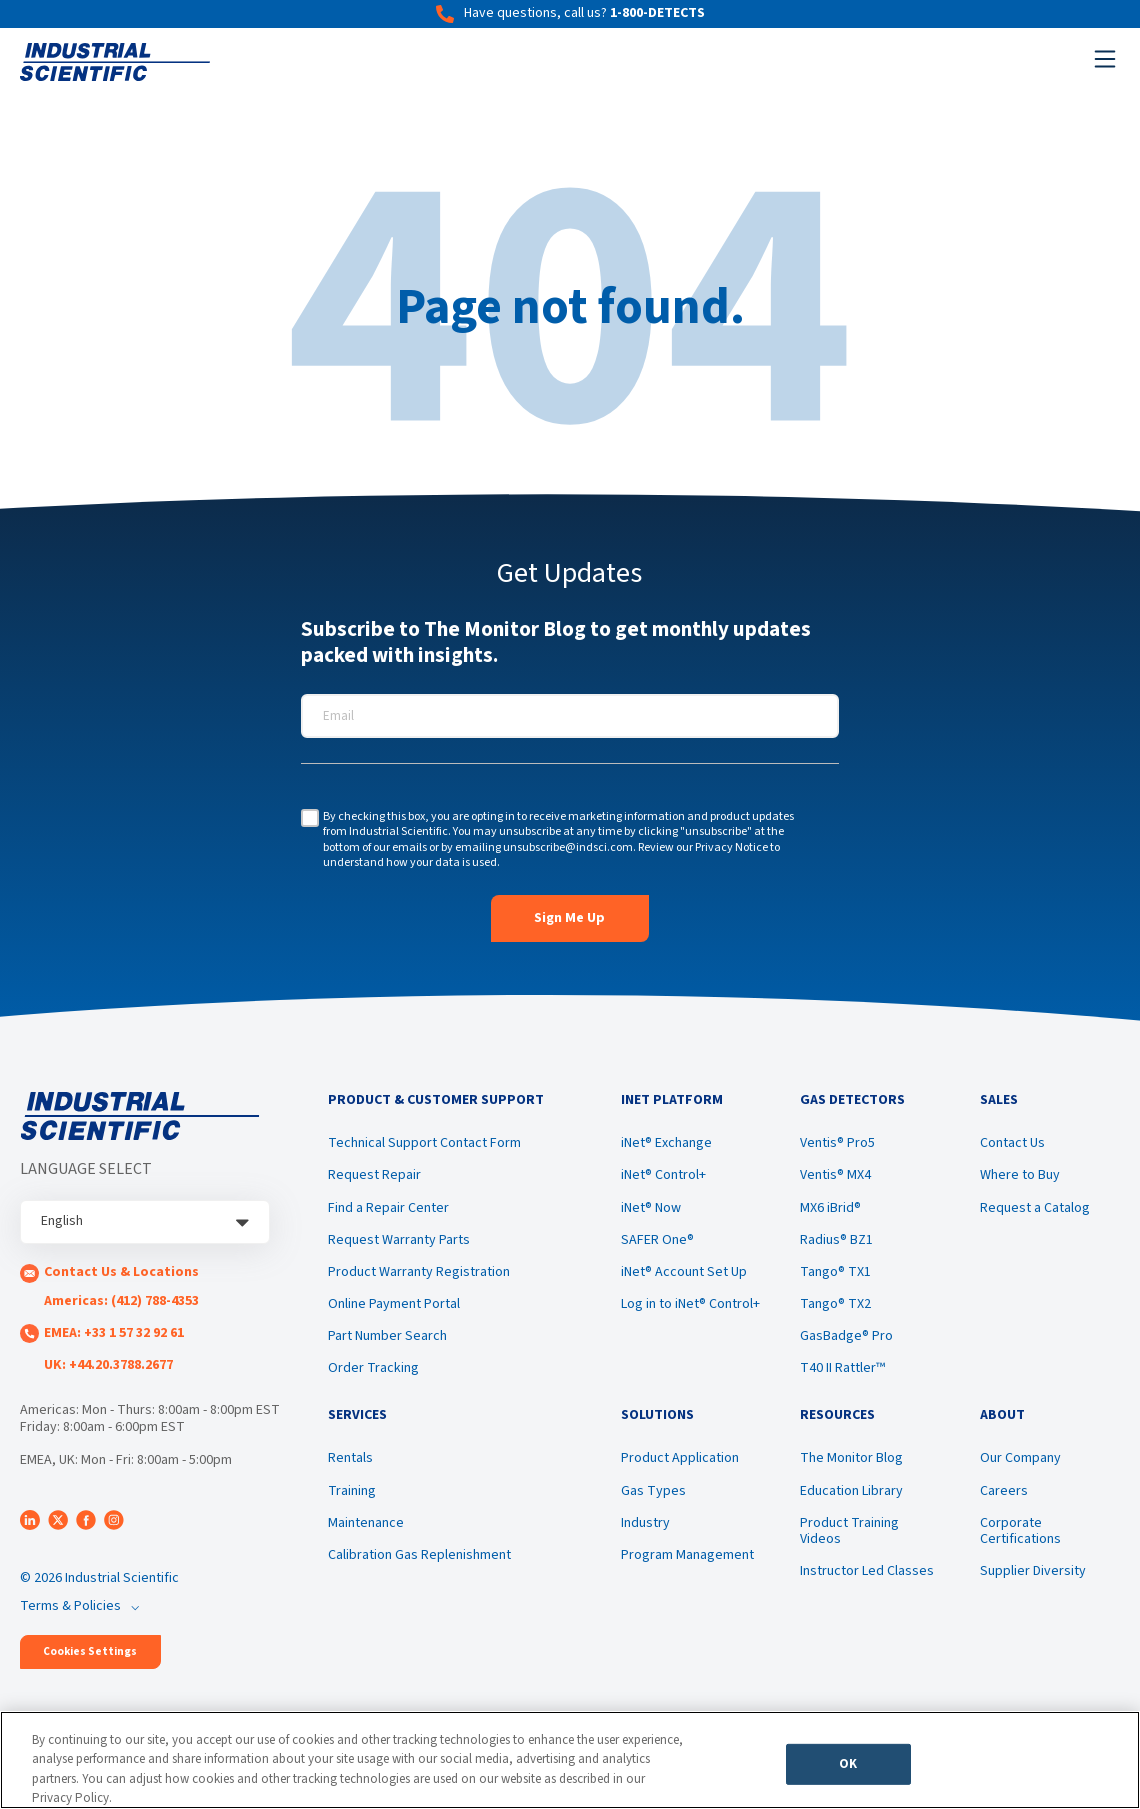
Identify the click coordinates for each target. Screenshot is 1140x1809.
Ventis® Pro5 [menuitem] (837, 1145)
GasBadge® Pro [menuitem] (846, 1338)
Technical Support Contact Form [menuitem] (424, 1145)
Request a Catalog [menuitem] (1035, 1209)
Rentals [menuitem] (350, 1462)
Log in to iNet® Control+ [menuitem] (690, 1306)
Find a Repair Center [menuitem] (388, 1209)
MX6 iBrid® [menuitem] (830, 1209)
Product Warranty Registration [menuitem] (419, 1274)
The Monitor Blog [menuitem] (851, 1462)
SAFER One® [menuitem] (657, 1242)
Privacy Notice (731, 847)
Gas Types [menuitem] (653, 1494)
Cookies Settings (90, 1651)
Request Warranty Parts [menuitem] (399, 1242)
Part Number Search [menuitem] (387, 1338)
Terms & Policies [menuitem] (70, 1606)
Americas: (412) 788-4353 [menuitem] (121, 1301)
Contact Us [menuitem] (1012, 1145)
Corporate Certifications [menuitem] (1020, 1534)
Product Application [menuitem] (680, 1462)
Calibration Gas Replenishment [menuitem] (419, 1559)
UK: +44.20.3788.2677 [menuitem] (108, 1365)
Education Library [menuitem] (851, 1494)
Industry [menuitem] (645, 1526)
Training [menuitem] (352, 1494)
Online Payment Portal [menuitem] (394, 1306)
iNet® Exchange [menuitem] (666, 1145)
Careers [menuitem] (1004, 1494)
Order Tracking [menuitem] (373, 1370)
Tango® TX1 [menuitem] (835, 1274)
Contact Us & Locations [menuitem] (121, 1272)
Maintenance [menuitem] (366, 1526)
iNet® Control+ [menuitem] (663, 1177)
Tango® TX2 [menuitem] (835, 1306)
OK (848, 1766)
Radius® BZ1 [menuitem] (836, 1242)
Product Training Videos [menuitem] (849, 1534)
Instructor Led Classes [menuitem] (867, 1574)
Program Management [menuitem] (687, 1559)
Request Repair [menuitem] (374, 1177)
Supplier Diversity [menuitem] (1033, 1574)
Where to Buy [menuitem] (1020, 1177)
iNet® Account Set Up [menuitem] (684, 1274)
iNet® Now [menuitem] (651, 1209)
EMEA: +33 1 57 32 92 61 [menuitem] (114, 1333)
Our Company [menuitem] (1020, 1462)
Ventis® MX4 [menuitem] (835, 1177)
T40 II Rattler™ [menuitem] (842, 1370)
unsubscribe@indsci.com (568, 847)
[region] (570, 1760)
